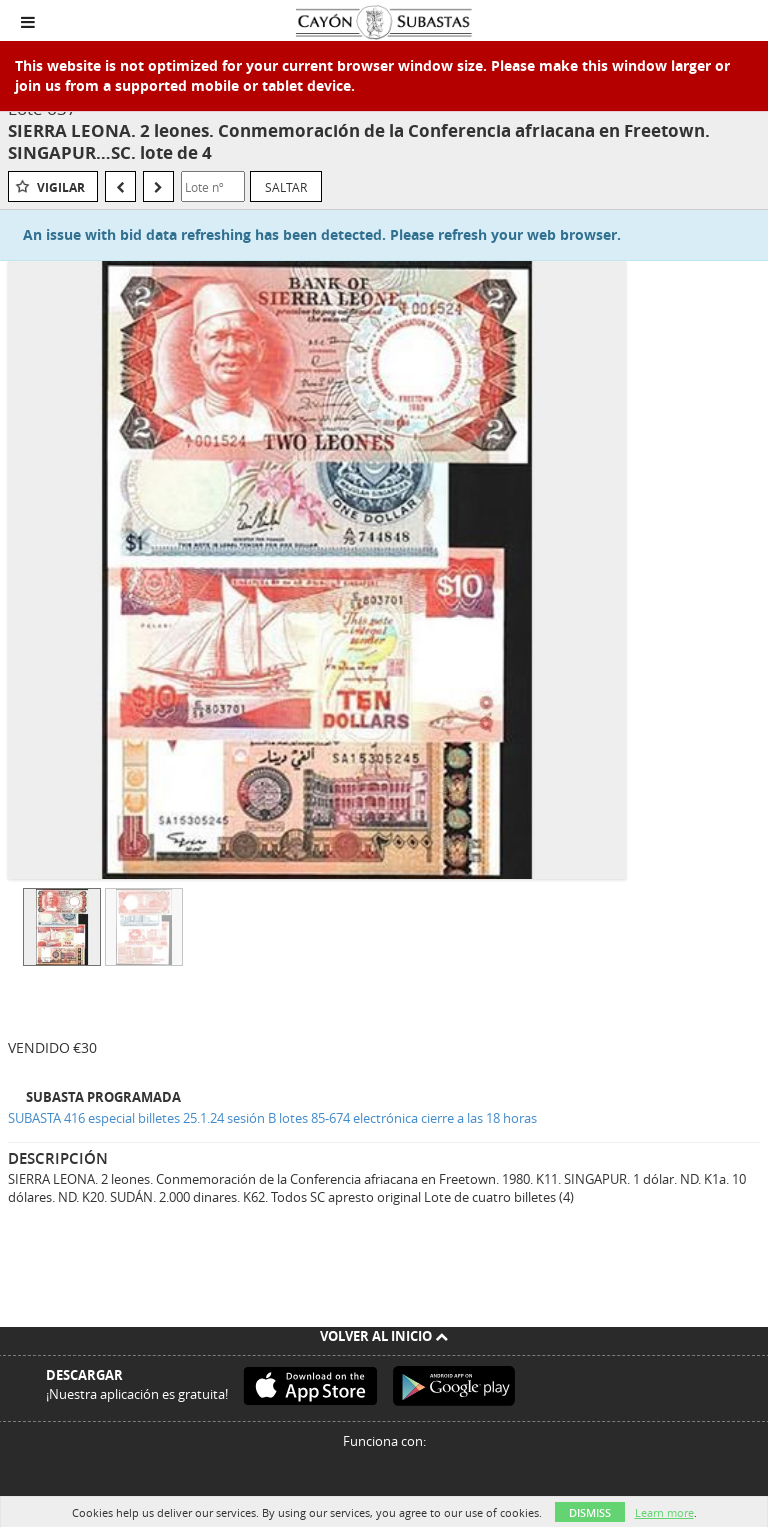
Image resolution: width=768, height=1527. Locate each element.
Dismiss (590, 1512)
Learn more (664, 1512)
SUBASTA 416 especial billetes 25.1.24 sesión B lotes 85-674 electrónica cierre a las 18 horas (272, 1118)
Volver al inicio (384, 1336)
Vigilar (61, 187)
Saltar (286, 187)
